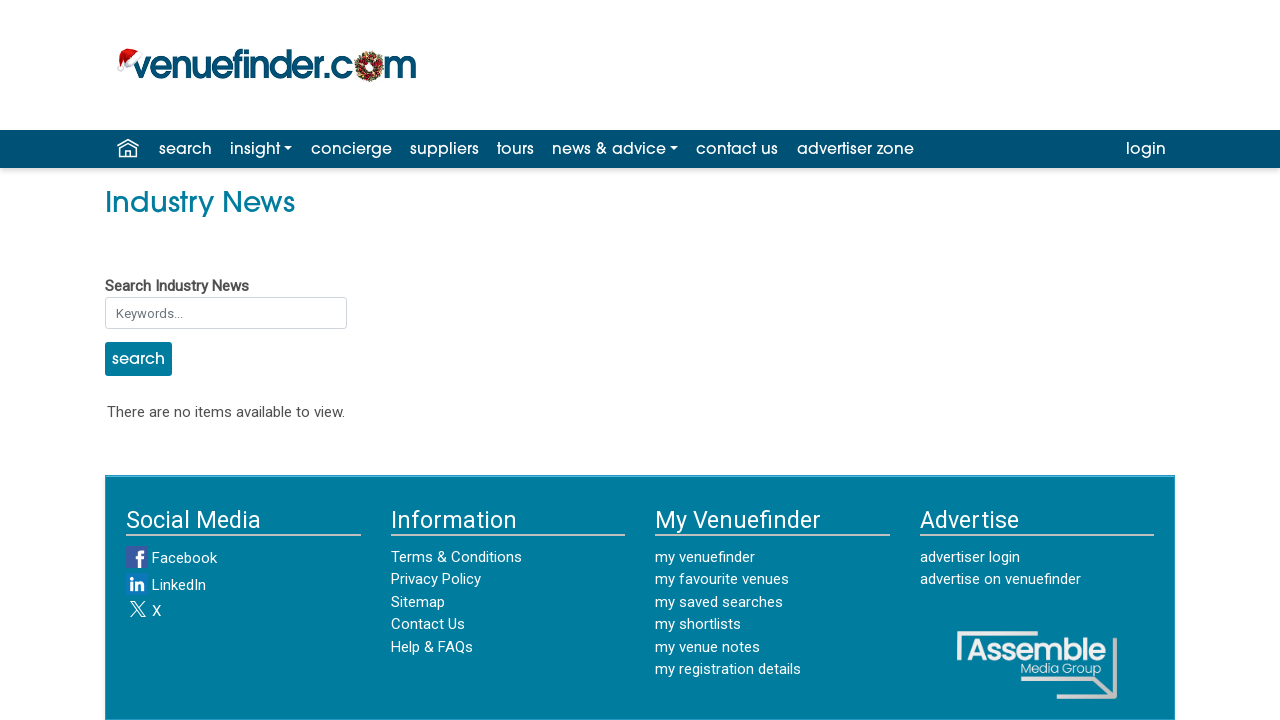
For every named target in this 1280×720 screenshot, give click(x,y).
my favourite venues (722, 579)
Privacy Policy (436, 579)
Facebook (171, 558)
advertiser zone (855, 150)
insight (255, 150)
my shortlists (698, 624)
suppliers (444, 150)
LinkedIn (166, 585)
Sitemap (418, 602)
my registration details (728, 669)
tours (515, 150)
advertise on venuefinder (1000, 579)
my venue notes (707, 647)
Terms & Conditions (456, 557)
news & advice (609, 150)
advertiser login (970, 557)
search (185, 150)
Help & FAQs (432, 647)
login (1146, 150)
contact (737, 150)
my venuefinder (705, 557)
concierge (351, 150)
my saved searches (719, 602)
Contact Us (428, 624)
